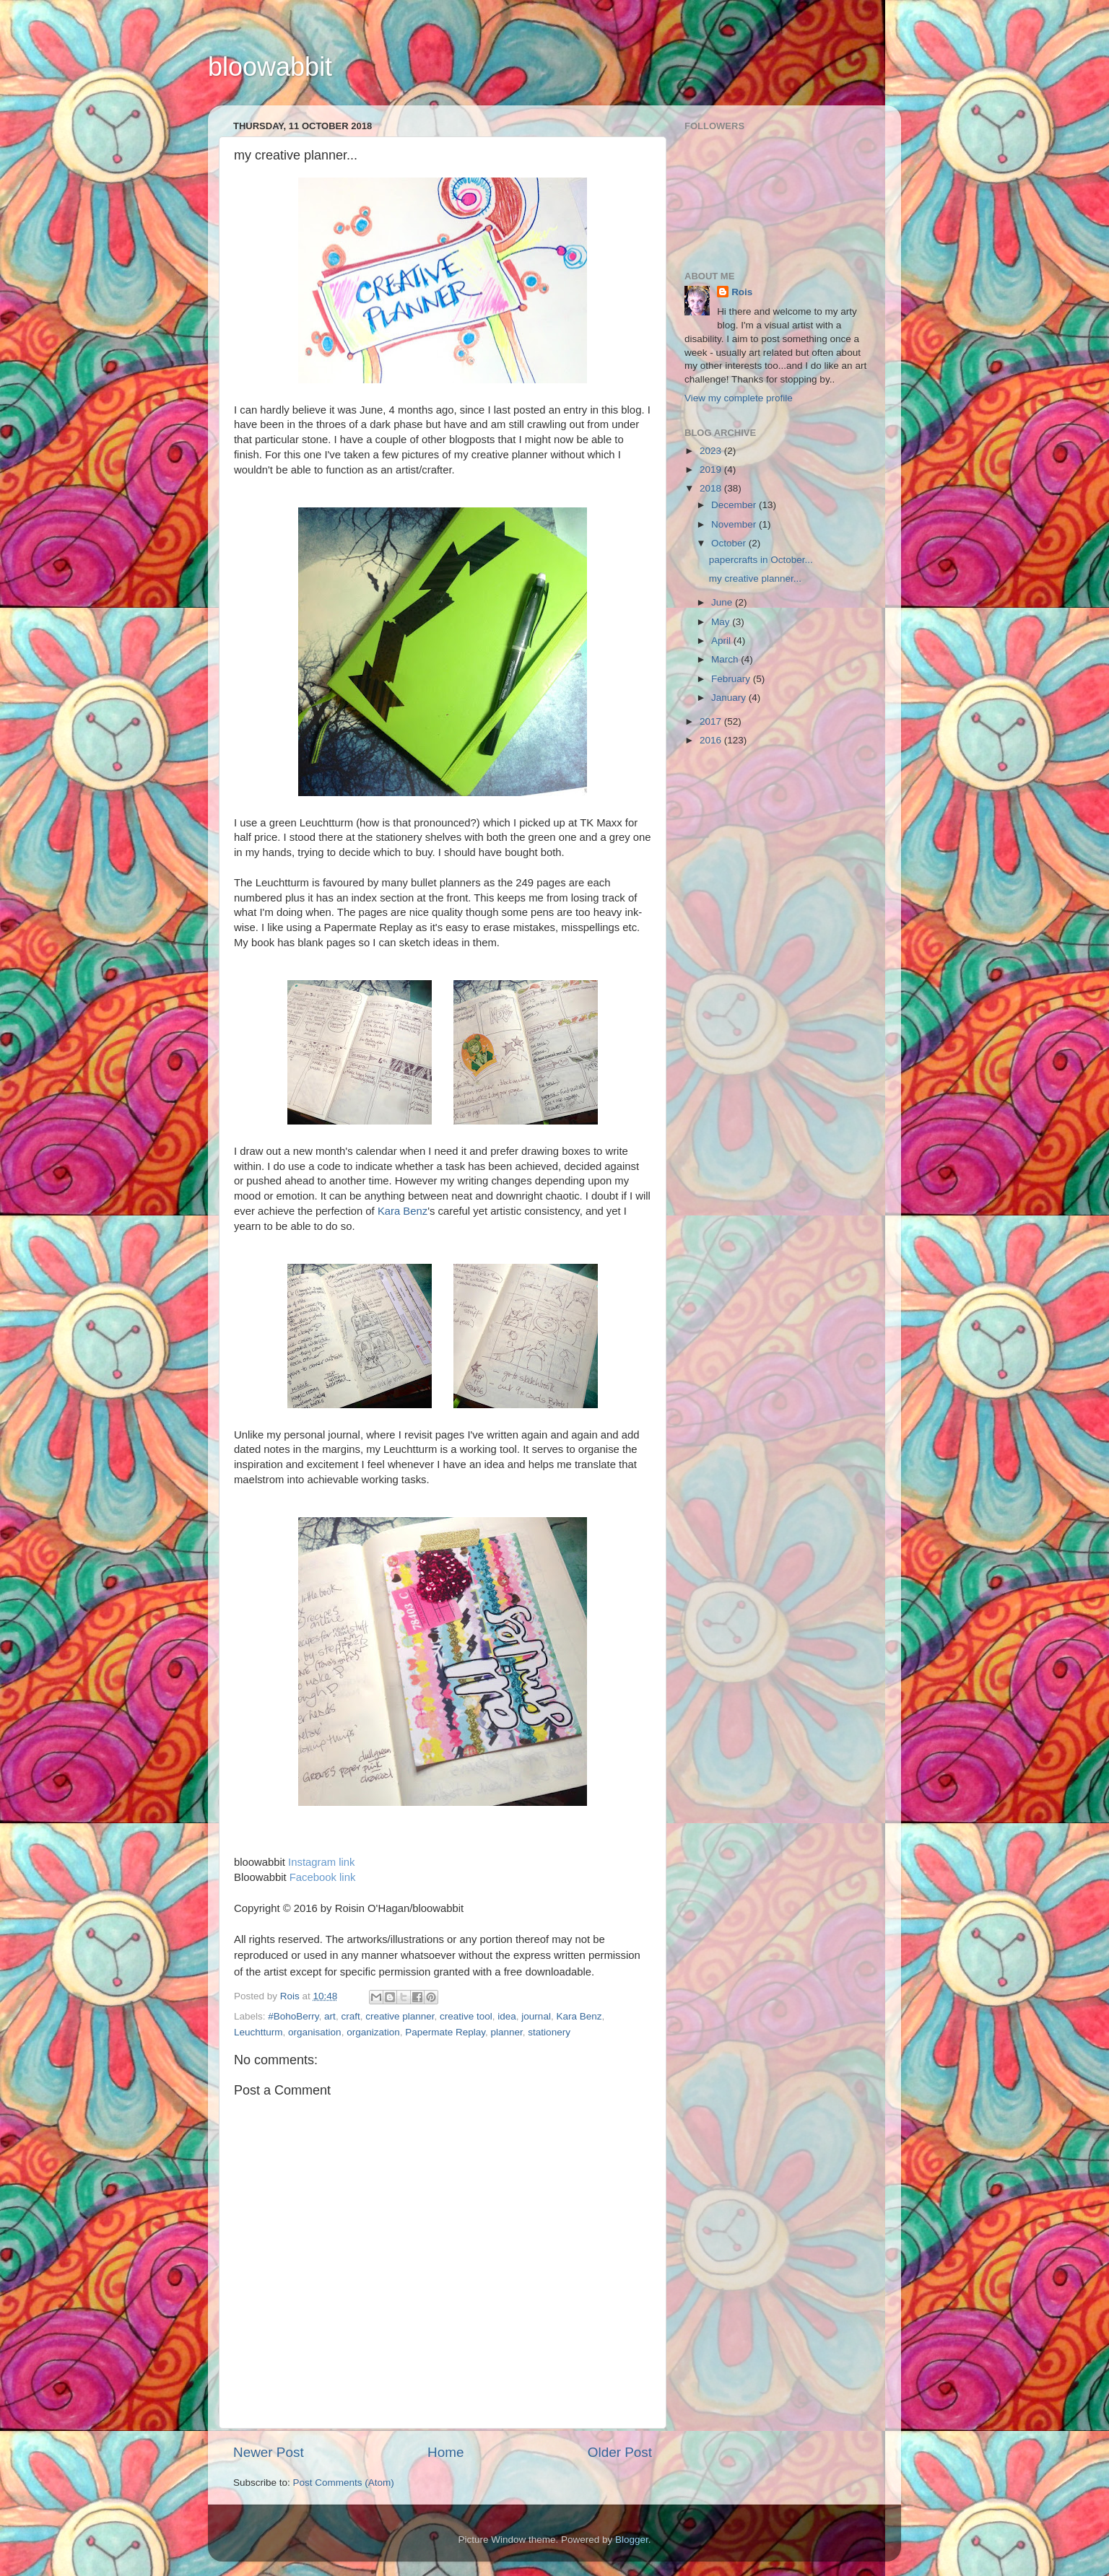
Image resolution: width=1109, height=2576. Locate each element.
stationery (549, 2032)
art (330, 2016)
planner (507, 2032)
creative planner (399, 2016)
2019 (712, 469)
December (735, 504)
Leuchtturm (258, 2032)
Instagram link (321, 1862)
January (730, 697)
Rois (741, 292)
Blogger (631, 2539)
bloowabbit (270, 67)
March (726, 659)
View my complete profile (738, 398)
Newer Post (268, 2452)
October (730, 543)
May (721, 621)
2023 (712, 450)
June (723, 602)
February (732, 678)
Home (445, 2452)
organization (373, 2032)
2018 (712, 488)
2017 (712, 721)
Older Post (620, 2452)
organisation (315, 2032)
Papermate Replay (445, 2032)
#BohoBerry (293, 2016)
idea (506, 2016)
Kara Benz (402, 1211)
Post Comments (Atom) (343, 2482)
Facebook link (323, 1877)
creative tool (466, 2016)
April (722, 640)
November (735, 524)
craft (350, 2016)
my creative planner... (755, 578)
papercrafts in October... (761, 559)
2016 (712, 740)
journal (536, 2016)
